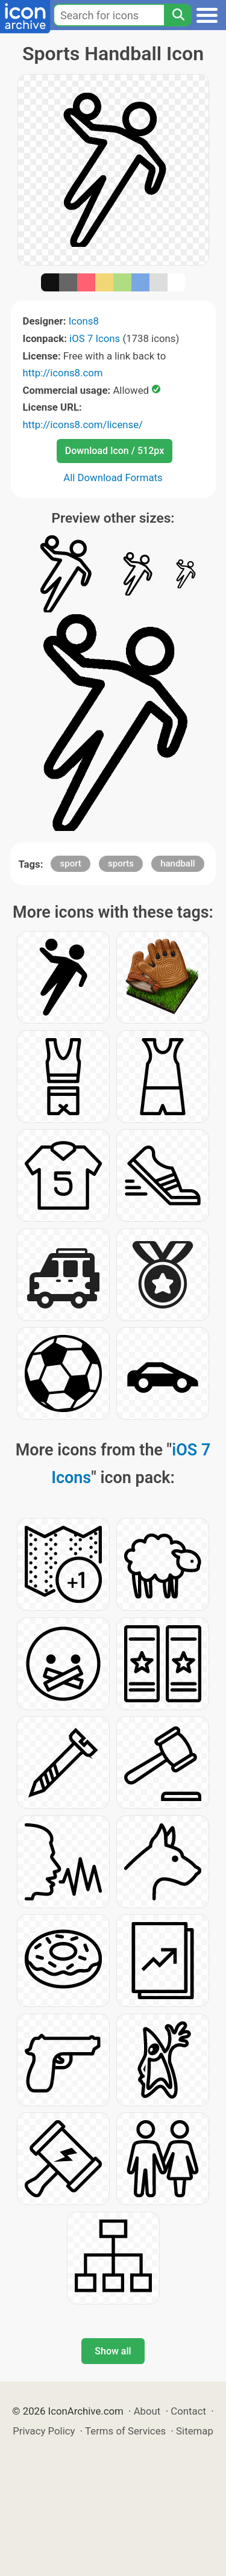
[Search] (178, 15)
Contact (188, 2411)
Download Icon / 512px (114, 450)
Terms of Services (125, 2431)
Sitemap (194, 2431)
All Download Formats (113, 477)
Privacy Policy (44, 2431)
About (147, 2411)
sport (70, 863)
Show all (113, 2351)
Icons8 (84, 321)
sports (121, 863)
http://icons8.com (63, 373)
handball (177, 863)
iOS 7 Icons (94, 338)
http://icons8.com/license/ (83, 424)
